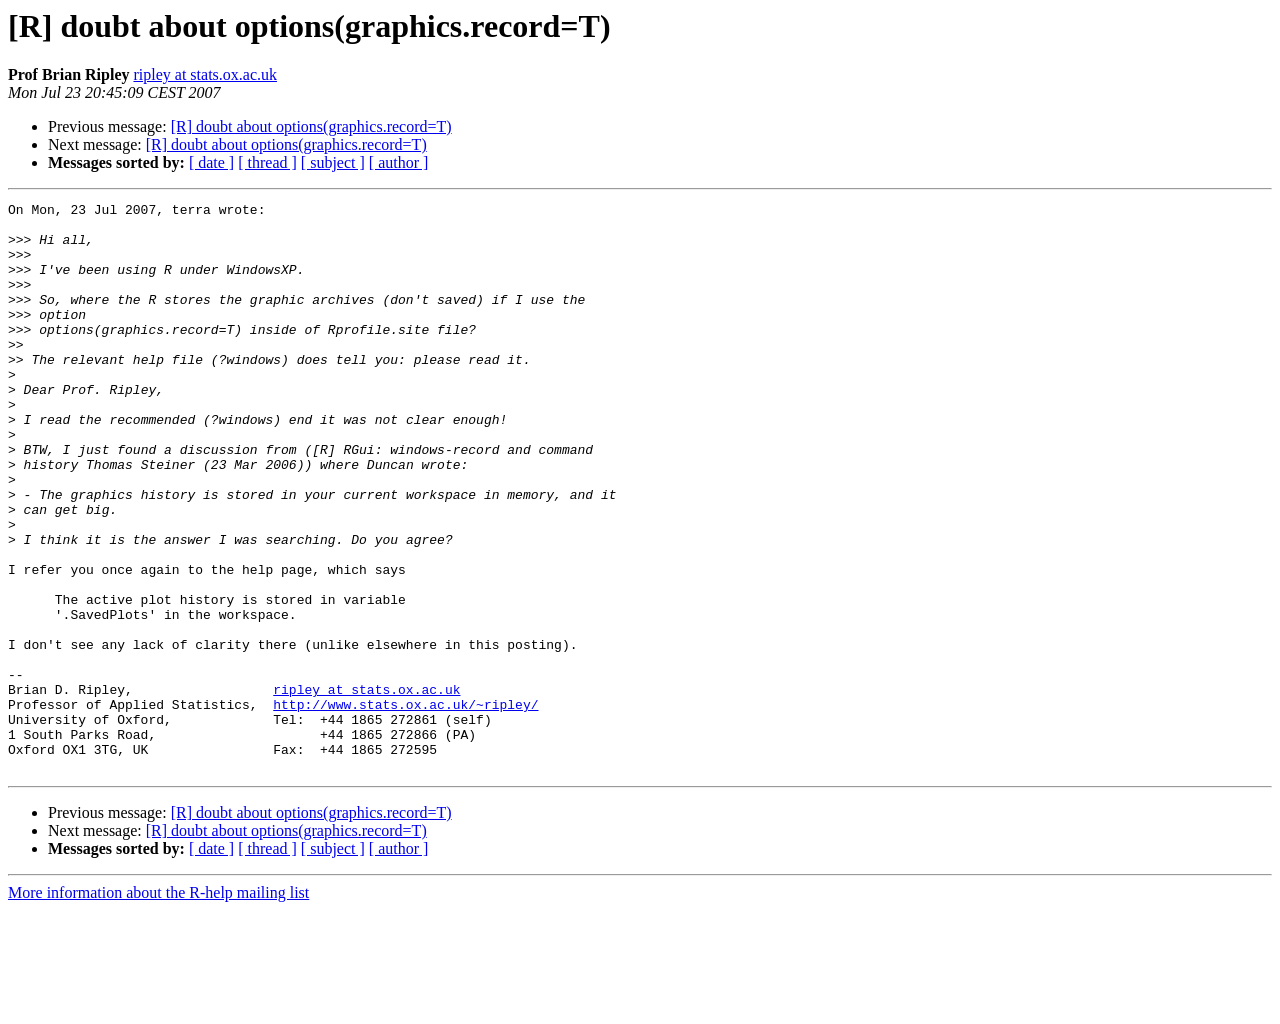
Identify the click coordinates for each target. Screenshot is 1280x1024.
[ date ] (211, 162)
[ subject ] (333, 162)
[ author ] (399, 162)
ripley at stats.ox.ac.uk (205, 74)
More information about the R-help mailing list (158, 1006)
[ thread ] (267, 162)
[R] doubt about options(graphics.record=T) (311, 126)
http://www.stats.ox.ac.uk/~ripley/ (405, 806)
